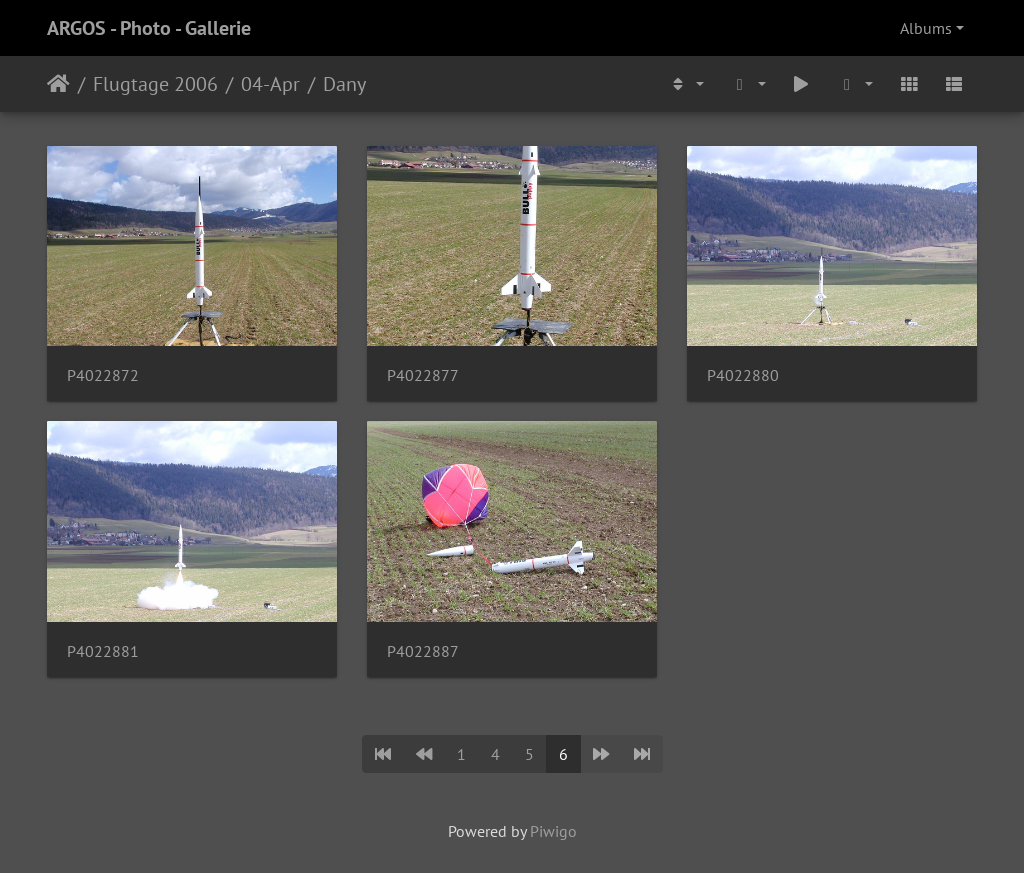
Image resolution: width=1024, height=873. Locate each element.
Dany (344, 84)
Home (58, 84)
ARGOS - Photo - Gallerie (149, 28)
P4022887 (423, 651)
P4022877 (423, 375)
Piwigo (553, 831)
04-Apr (270, 84)
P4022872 (103, 375)
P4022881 (103, 651)
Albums (926, 28)
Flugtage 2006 (155, 84)
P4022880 (743, 375)
